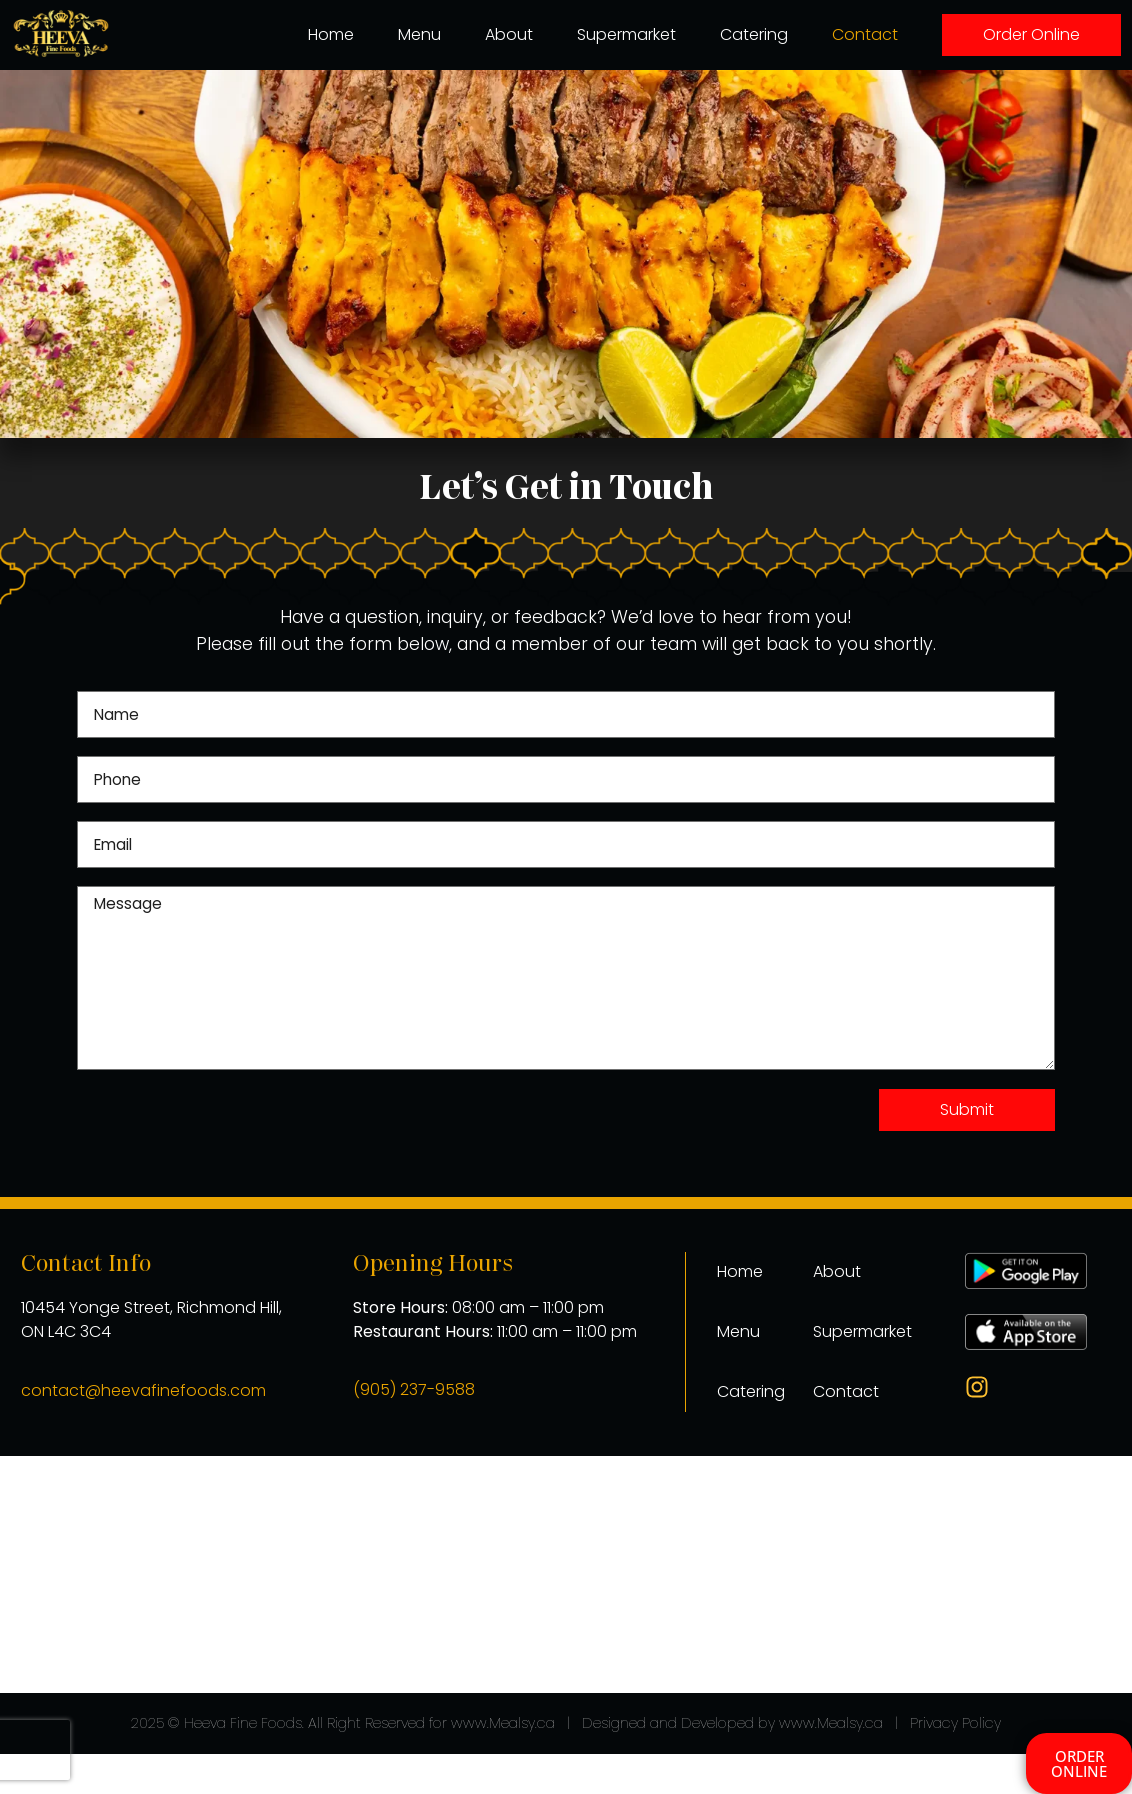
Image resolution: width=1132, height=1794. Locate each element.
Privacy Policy (955, 1723)
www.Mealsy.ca (503, 1723)
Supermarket (626, 34)
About (509, 34)
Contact (865, 34)
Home (331, 34)
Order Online (1031, 34)
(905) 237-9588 (414, 1389)
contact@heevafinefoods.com (143, 1390)
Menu (419, 34)
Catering (754, 34)
